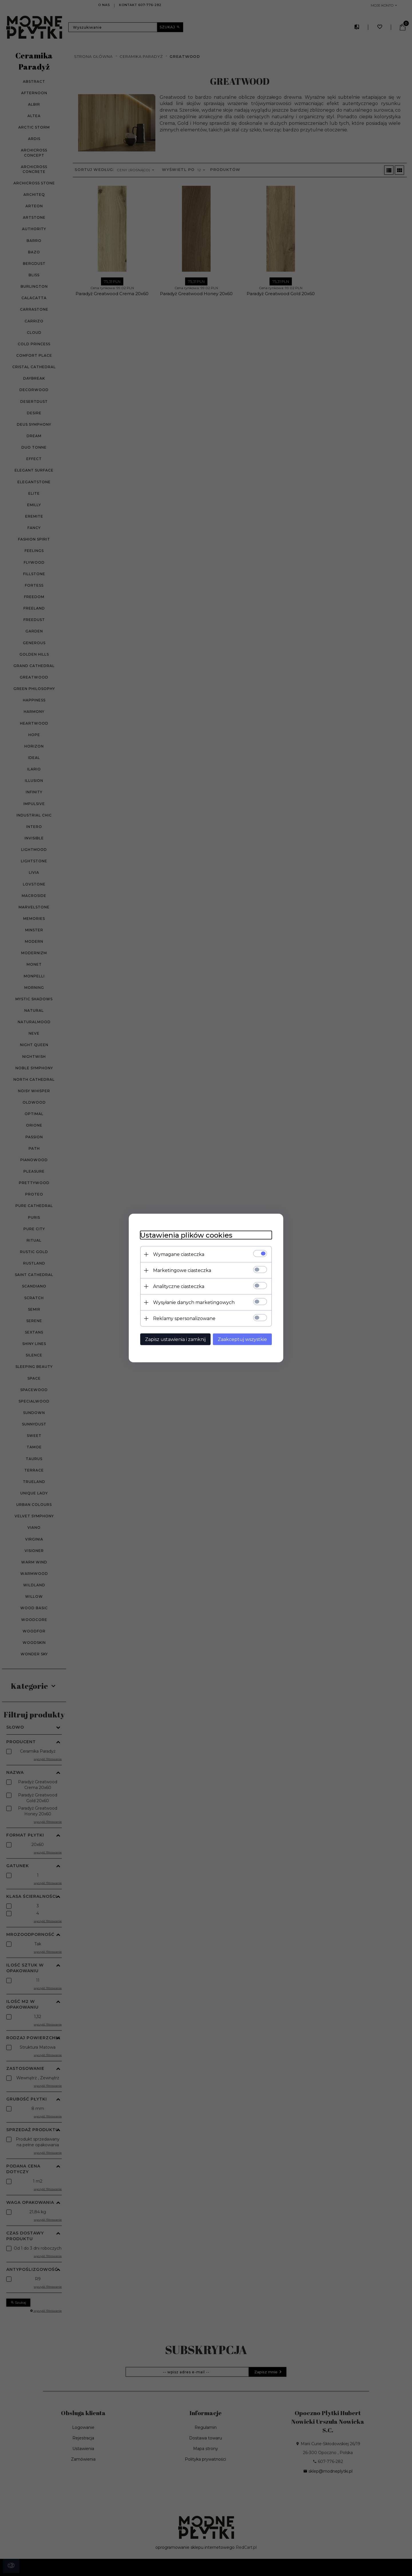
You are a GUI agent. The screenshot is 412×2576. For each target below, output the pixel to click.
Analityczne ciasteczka (178, 1286)
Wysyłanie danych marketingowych (194, 1302)
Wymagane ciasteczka (178, 1254)
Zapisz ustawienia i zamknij (175, 1339)
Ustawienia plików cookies (186, 1235)
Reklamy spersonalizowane (184, 1318)
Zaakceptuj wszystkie (242, 1339)
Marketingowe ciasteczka (182, 1270)
